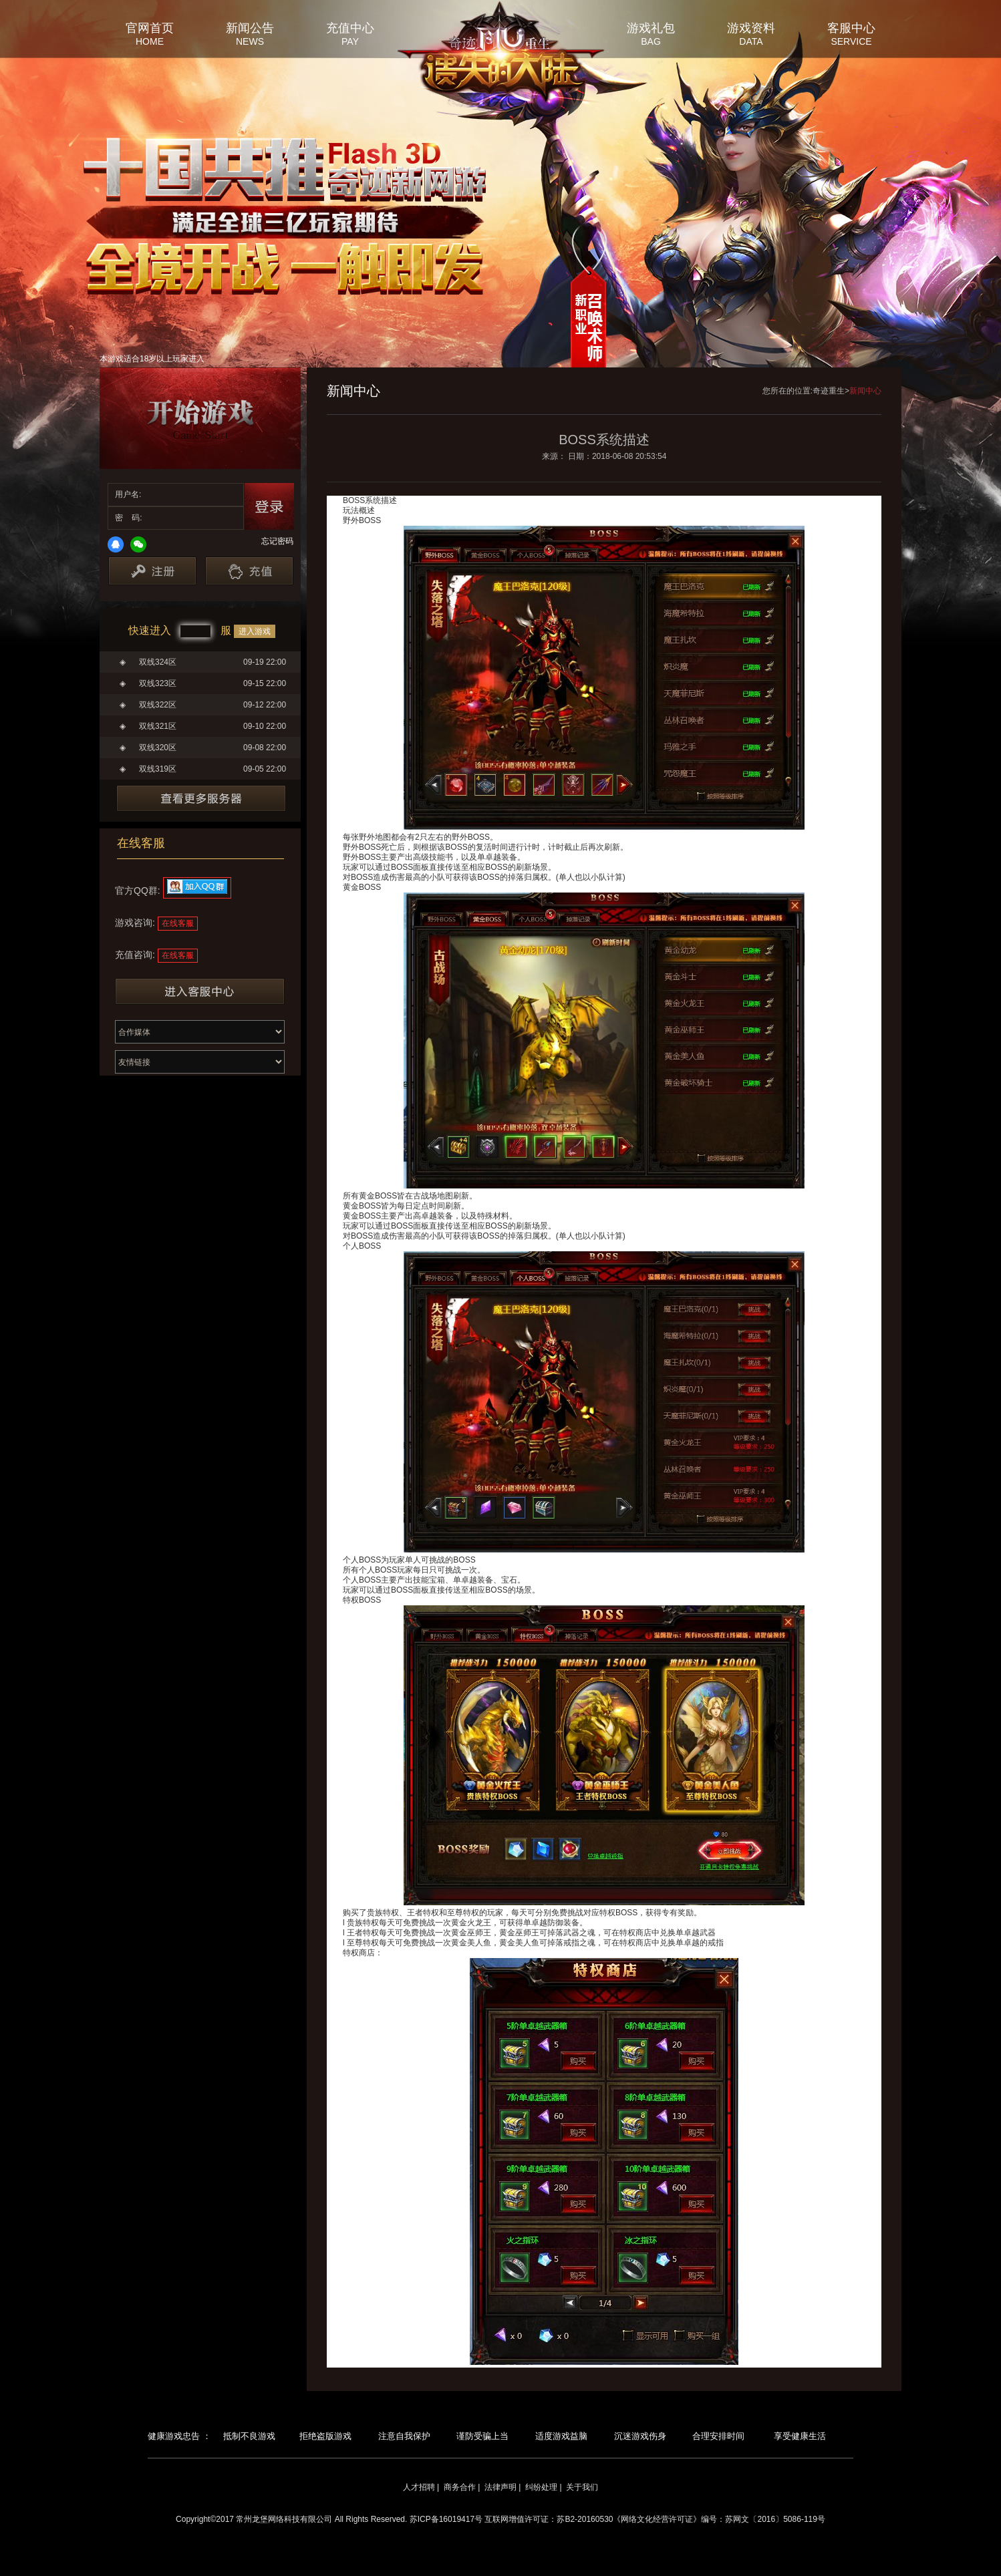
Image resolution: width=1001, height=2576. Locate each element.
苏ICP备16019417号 (446, 2519)
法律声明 (500, 2487)
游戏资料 (751, 27)
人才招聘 (419, 2487)
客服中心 (851, 27)
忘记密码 (277, 541)
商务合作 (460, 2487)
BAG (651, 41)
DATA (750, 41)
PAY (350, 41)
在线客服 (178, 923)
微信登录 (138, 544)
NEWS (250, 41)
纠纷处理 (541, 2487)
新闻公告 (250, 27)
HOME (150, 41)
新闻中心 (865, 390)
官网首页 (150, 27)
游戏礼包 (651, 27)
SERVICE (851, 41)
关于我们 (582, 2487)
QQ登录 (116, 544)
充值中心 (350, 27)
